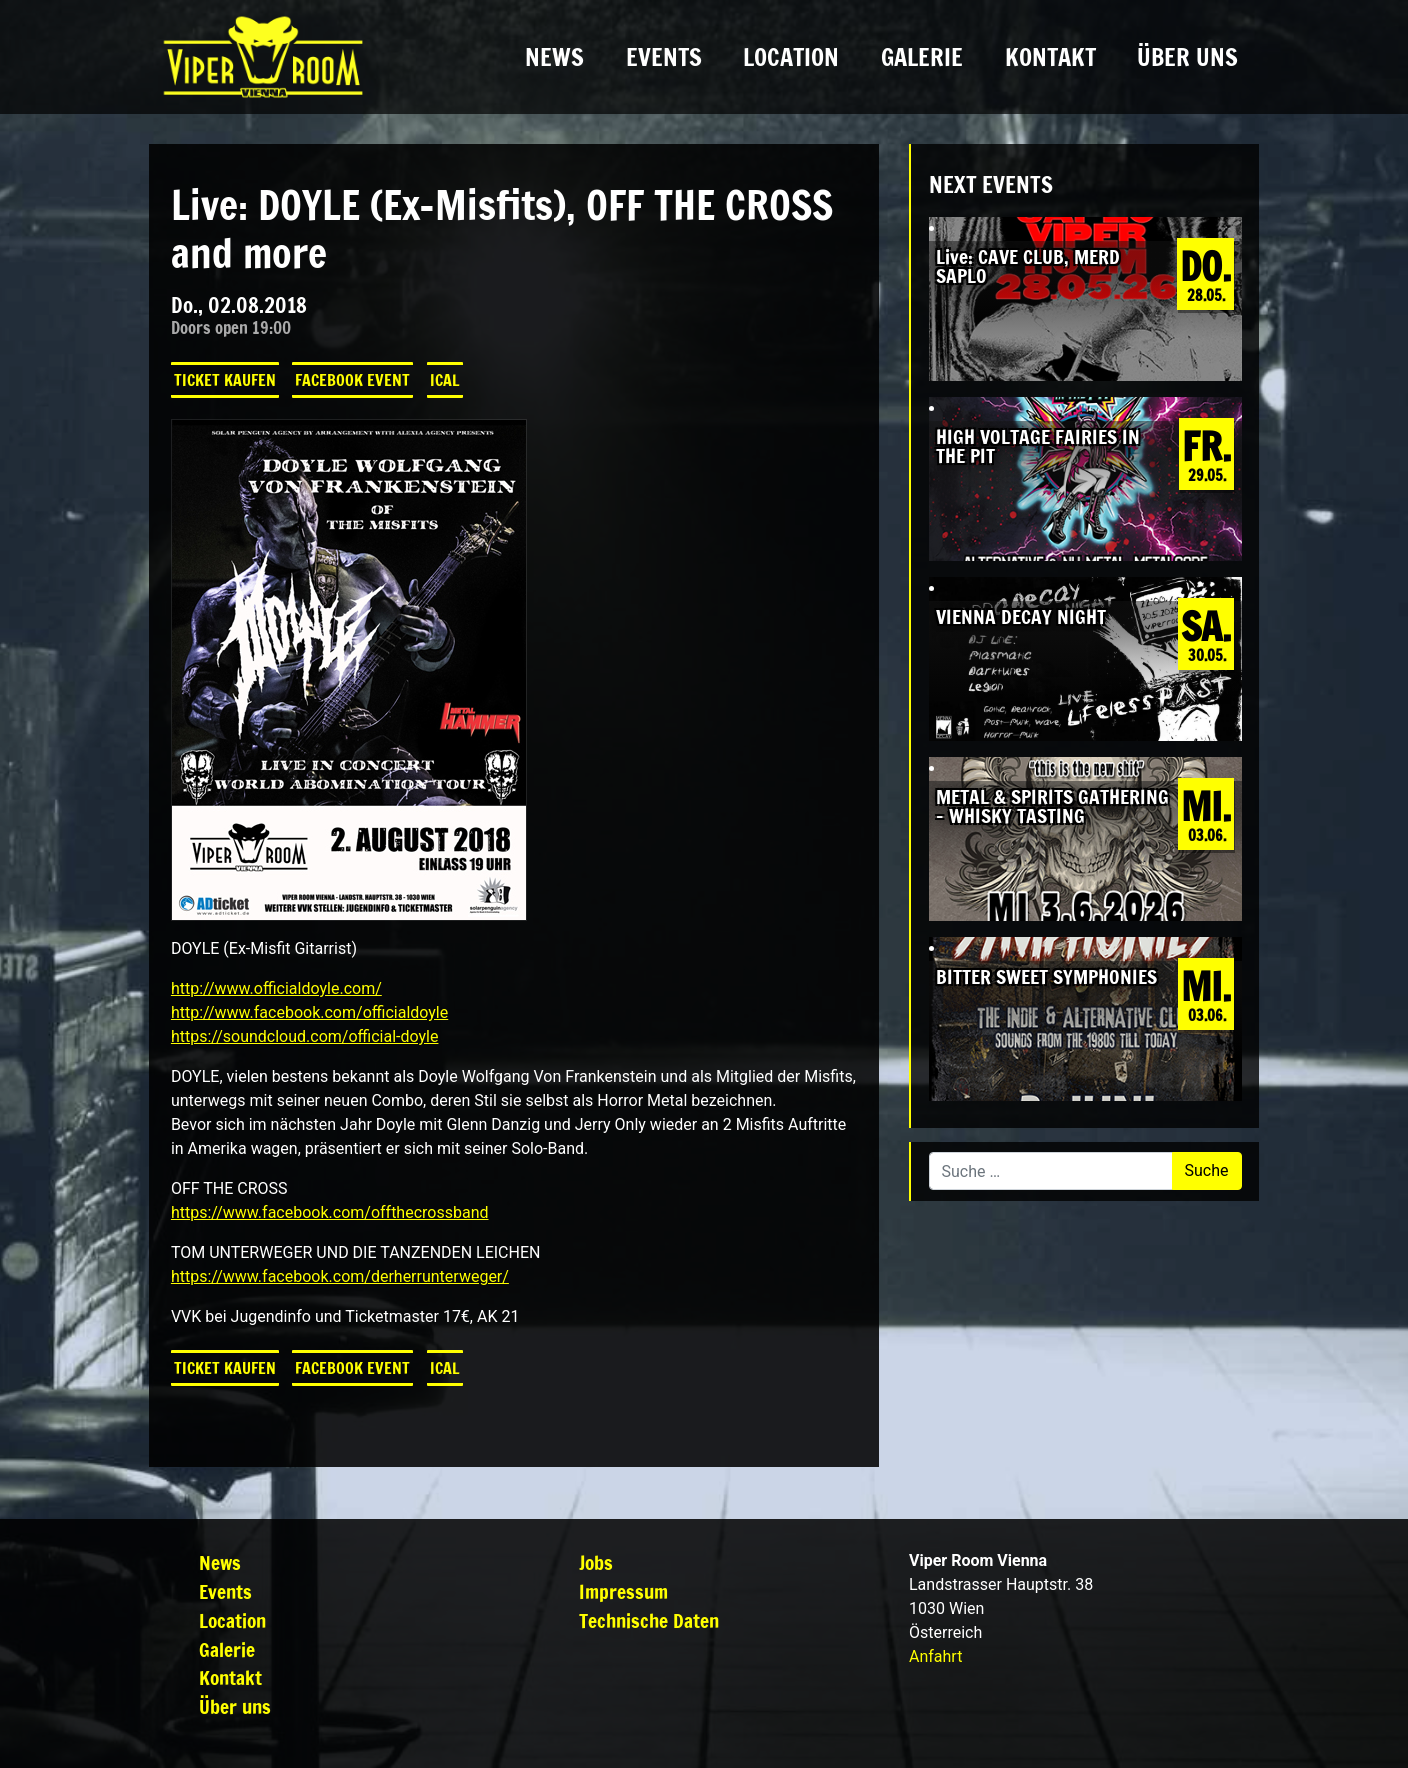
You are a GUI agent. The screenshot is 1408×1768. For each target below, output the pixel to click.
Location (791, 57)
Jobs (596, 1562)
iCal (445, 380)
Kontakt (1050, 57)
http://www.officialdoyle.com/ (276, 988)
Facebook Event (352, 380)
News (554, 57)
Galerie (922, 57)
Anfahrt (935, 1656)
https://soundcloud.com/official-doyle (305, 1036)
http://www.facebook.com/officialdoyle (309, 1012)
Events (664, 57)
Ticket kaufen (225, 380)
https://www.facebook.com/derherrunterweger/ (340, 1276)
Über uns (1187, 57)
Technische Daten (649, 1620)
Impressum (623, 1591)
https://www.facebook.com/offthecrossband (330, 1212)
